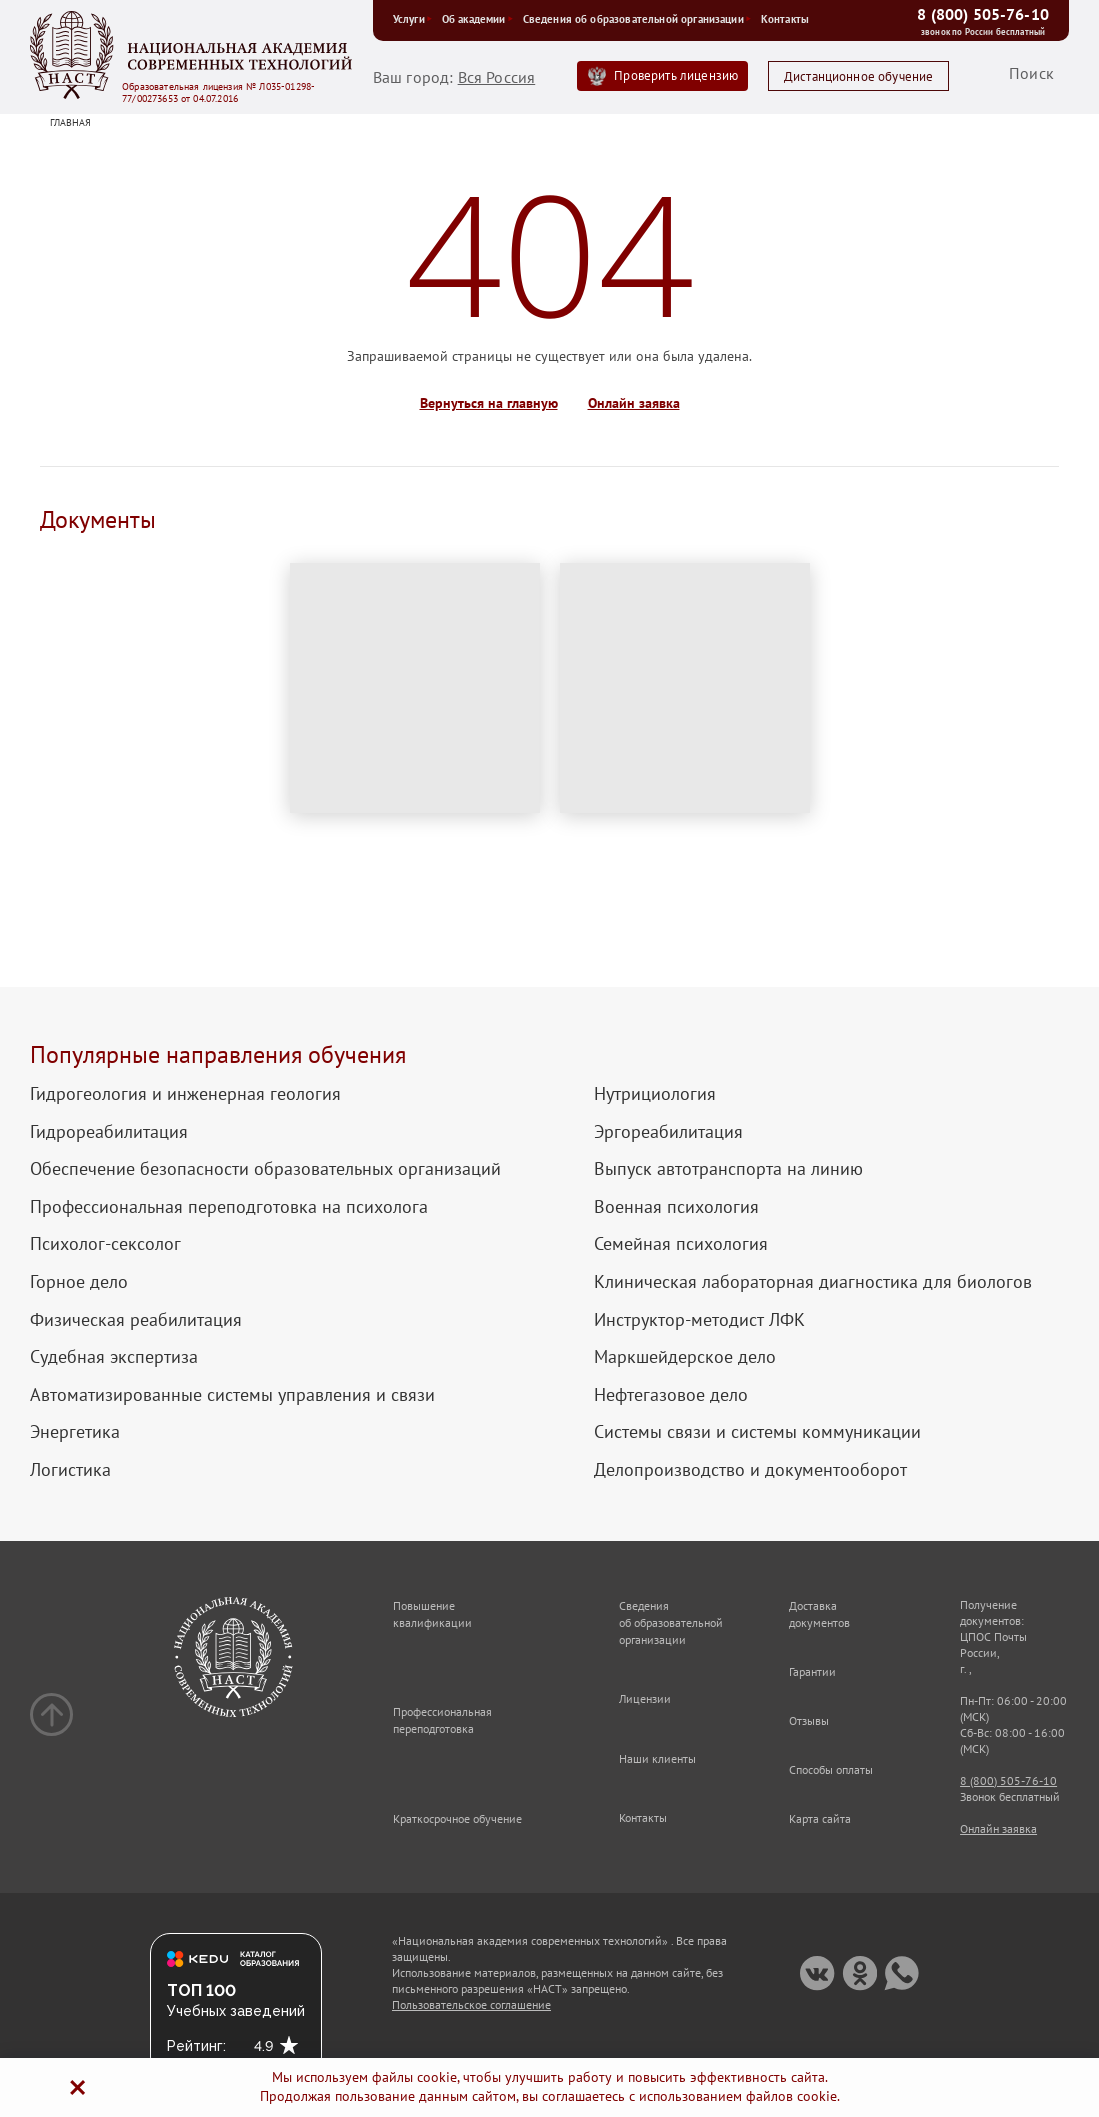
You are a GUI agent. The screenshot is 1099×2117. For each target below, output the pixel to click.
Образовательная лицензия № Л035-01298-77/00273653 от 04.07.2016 (218, 93)
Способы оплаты (831, 1769)
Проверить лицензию (676, 75)
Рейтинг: (196, 2046)
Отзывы (809, 1720)
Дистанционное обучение (859, 76)
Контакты (785, 19)
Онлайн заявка (634, 403)
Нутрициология (655, 1094)
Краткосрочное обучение (457, 1818)
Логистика (70, 1470)
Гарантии (812, 1671)
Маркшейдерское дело (685, 1357)
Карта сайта (820, 1818)
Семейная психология (681, 1244)
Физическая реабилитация (136, 1320)
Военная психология (676, 1207)
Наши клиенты (657, 1758)
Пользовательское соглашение (471, 2004)
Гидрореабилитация (109, 1132)
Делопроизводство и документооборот (750, 1470)
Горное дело (79, 1282)
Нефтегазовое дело (671, 1395)
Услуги (412, 19)
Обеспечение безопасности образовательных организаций (265, 1169)
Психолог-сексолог (105, 1244)
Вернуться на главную (489, 403)
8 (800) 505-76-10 (983, 14)
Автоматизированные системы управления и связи (232, 1395)
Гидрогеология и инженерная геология (185, 1094)
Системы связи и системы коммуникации (757, 1432)
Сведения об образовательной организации (637, 19)
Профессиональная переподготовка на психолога (229, 1207)
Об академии (477, 19)
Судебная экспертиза (114, 1357)
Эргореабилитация (668, 1132)
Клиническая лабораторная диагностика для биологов (813, 1282)
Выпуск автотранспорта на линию (728, 1169)
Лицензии (645, 1698)
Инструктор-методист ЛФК (699, 1320)
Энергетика (75, 1432)
